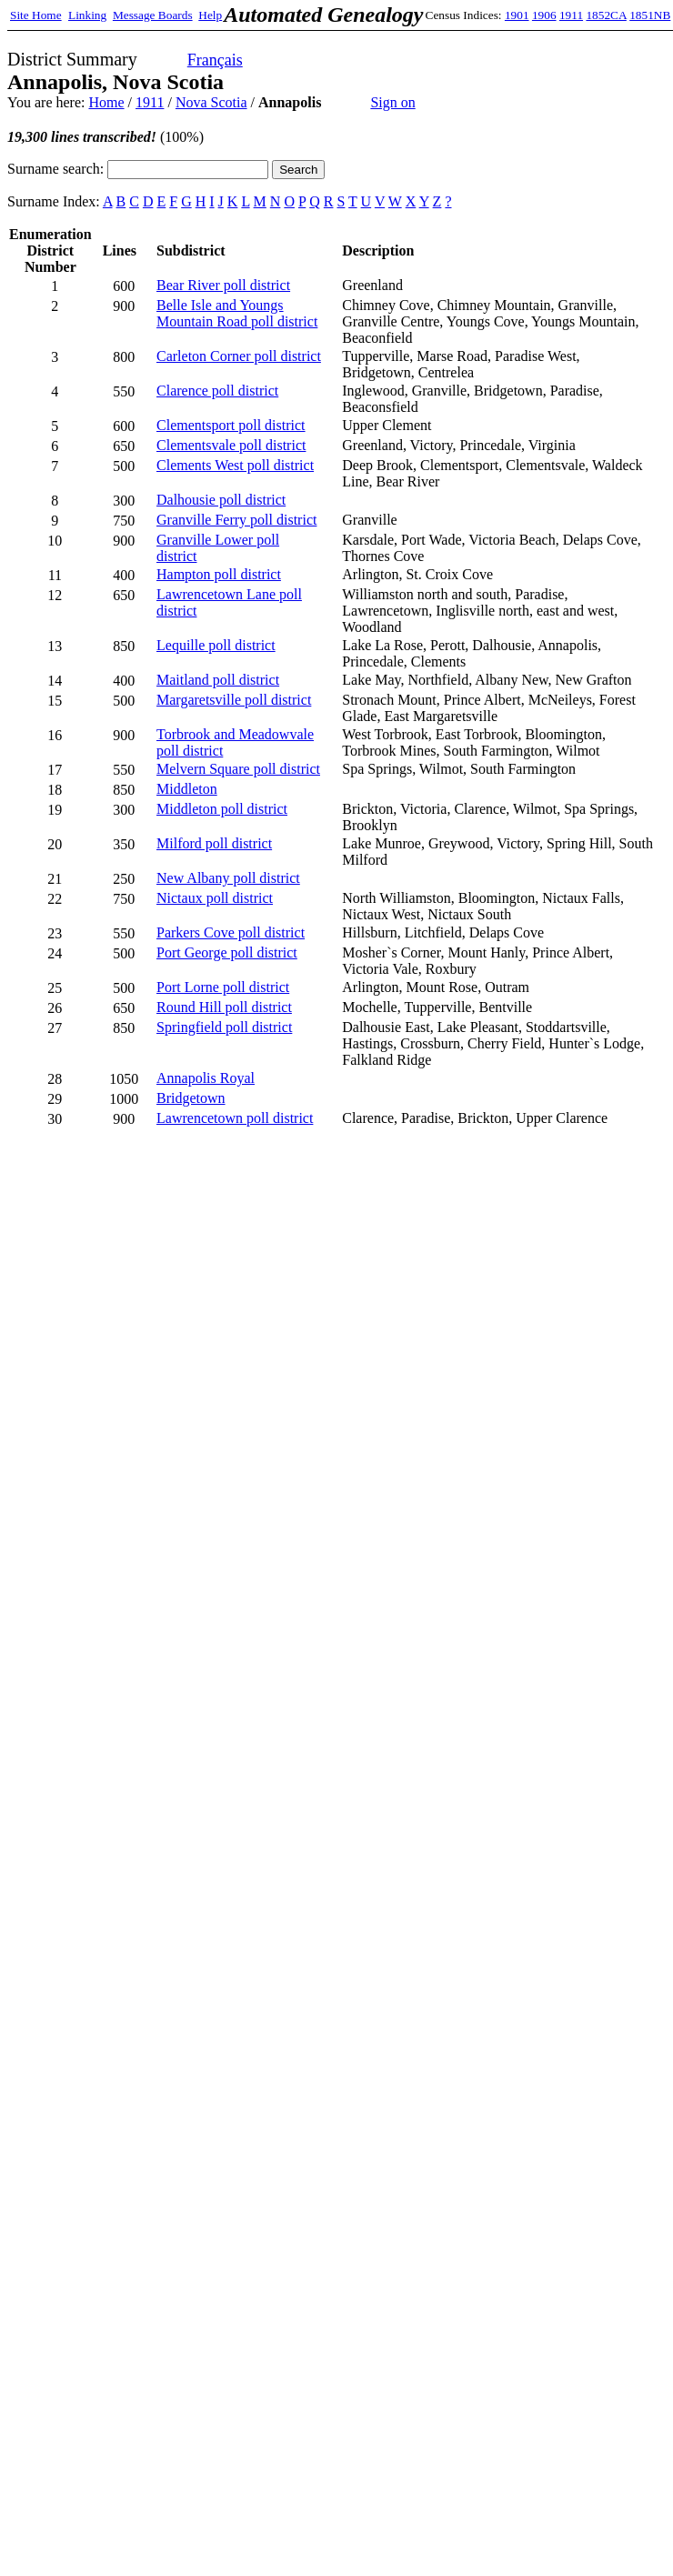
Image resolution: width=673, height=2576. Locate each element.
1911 (571, 15)
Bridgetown (191, 1098)
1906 (544, 15)
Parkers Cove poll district (230, 932)
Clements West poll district (235, 465)
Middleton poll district (221, 809)
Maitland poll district (217, 679)
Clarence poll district (217, 390)
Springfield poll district (224, 1027)
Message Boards (153, 15)
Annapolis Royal (205, 1078)
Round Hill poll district (224, 1007)
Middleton (186, 789)
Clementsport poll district (231, 425)
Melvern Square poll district (238, 769)
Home (106, 102)
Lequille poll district (216, 645)
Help (210, 15)
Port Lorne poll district (222, 987)
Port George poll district (226, 952)
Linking (87, 15)
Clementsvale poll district (231, 445)
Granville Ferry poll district (236, 519)
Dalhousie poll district (221, 499)
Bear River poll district (223, 285)
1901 (517, 15)
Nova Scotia (211, 102)
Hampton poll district (218, 574)
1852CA (606, 15)
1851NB (649, 15)
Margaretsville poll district (233, 699)
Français (215, 60)
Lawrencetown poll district (234, 1118)
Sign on (392, 102)
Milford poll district (214, 843)
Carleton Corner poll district (238, 356)
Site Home (36, 15)
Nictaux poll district (214, 898)
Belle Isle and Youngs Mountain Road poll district (236, 313)
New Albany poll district (228, 878)
